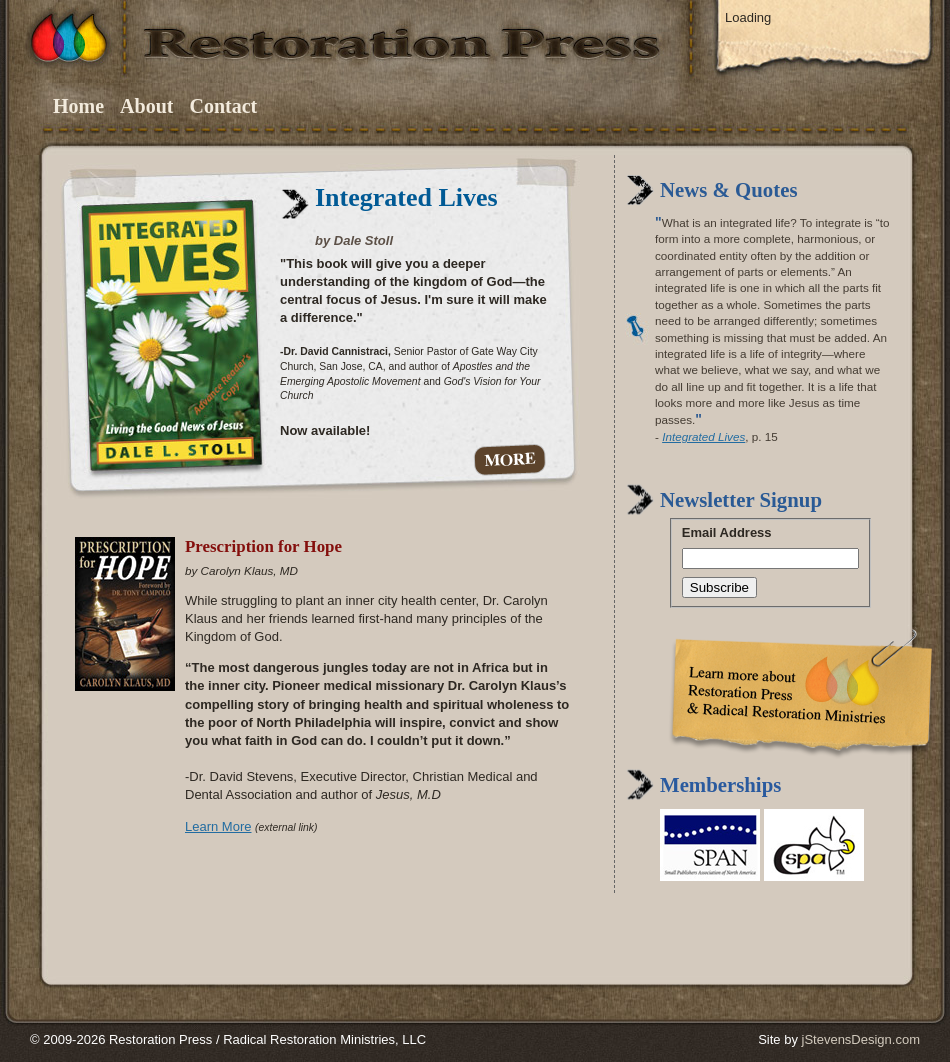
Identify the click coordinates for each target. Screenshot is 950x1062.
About (146, 106)
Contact (223, 106)
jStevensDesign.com (861, 1039)
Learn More (218, 826)
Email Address (727, 532)
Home (78, 106)
